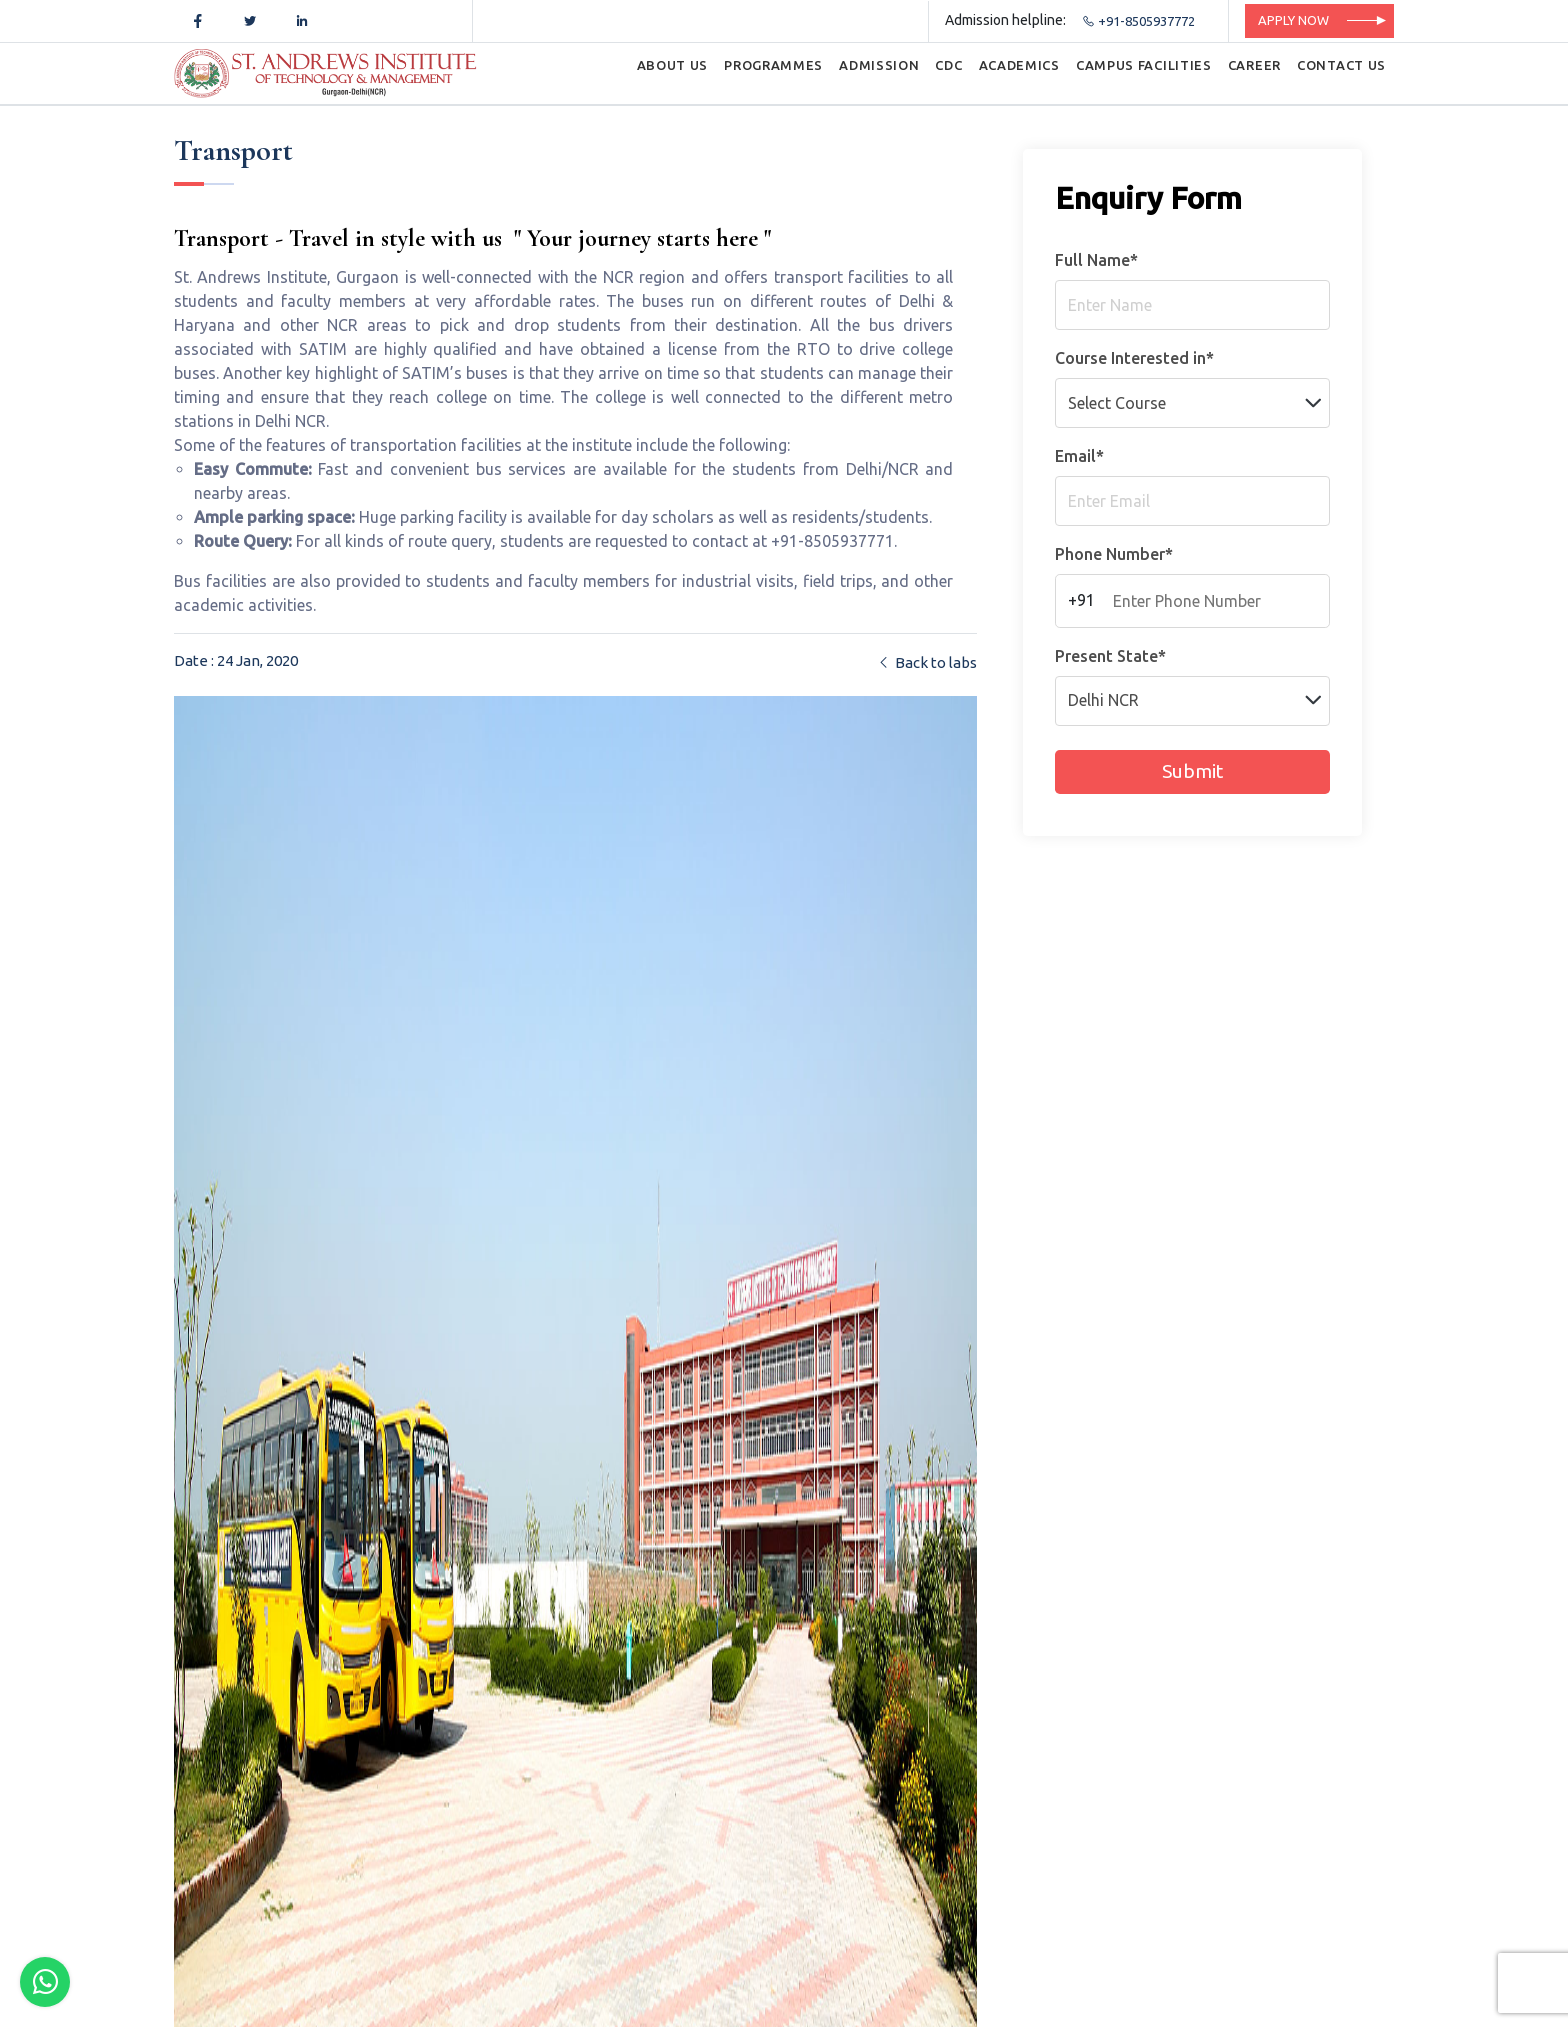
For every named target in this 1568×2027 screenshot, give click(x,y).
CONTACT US (1341, 65)
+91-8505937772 (1138, 21)
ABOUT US (673, 65)
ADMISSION (879, 65)
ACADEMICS (1019, 65)
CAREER (1254, 65)
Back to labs (927, 662)
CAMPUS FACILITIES (1144, 65)
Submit (1192, 771)
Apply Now (1293, 20)
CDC (948, 65)
